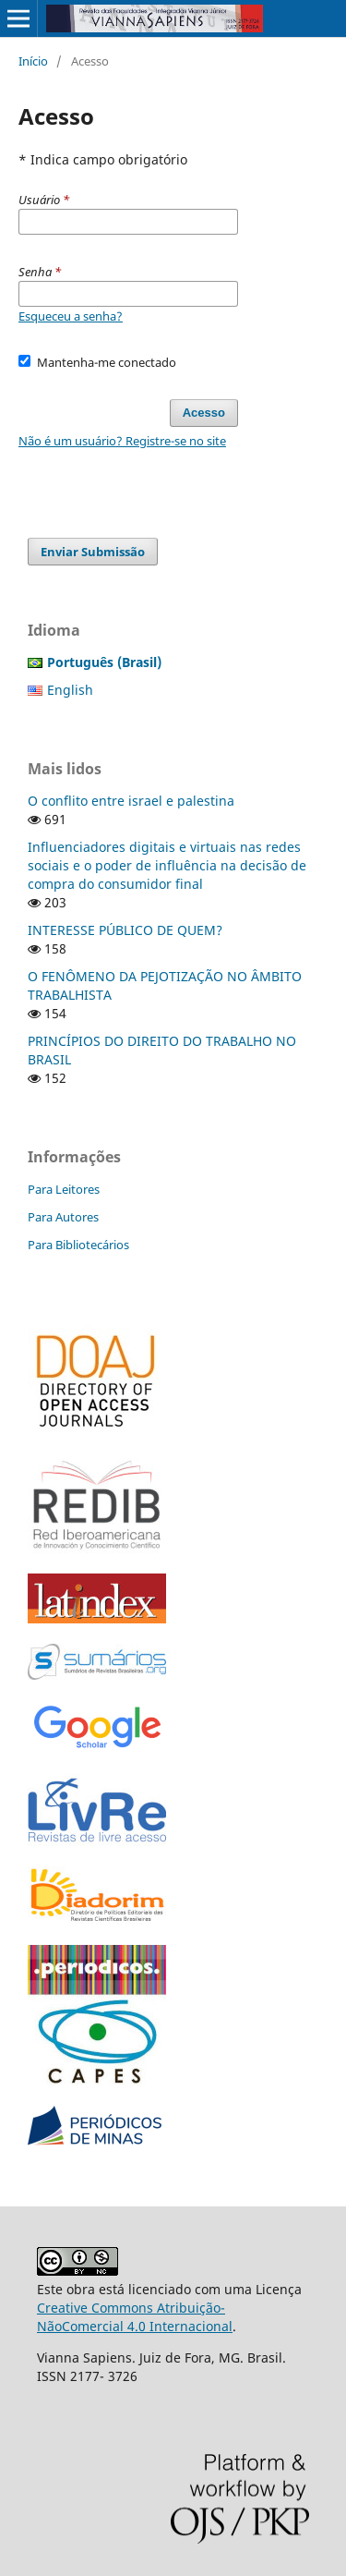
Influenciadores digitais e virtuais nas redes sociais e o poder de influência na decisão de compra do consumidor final (167, 865)
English (70, 690)
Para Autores (63, 1217)
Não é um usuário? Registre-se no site (122, 440)
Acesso (204, 412)
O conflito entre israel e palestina (131, 800)
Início (33, 61)
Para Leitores (64, 1189)
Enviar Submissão (93, 551)
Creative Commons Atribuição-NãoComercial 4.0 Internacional (135, 2317)
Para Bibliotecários (78, 1244)
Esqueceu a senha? (70, 316)
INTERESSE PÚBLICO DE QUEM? (125, 930)
